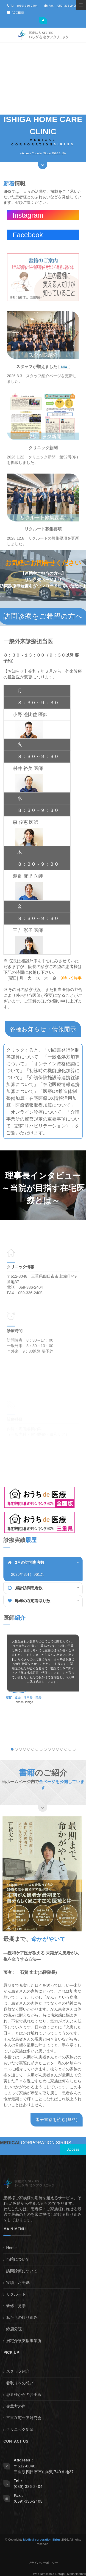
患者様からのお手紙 (23, 2394)
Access (15, 12)
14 (65, 1749)
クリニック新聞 (19, 2429)
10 (49, 1749)
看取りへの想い (19, 2383)
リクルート (16, 2294)
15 (70, 1749)
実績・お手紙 (18, 2282)
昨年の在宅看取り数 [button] (29, 1601)
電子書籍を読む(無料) (56, 2119)
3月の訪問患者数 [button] (26, 1562)
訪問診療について (21, 2271)
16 (74, 1749)
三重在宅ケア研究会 (23, 2418)
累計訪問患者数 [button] (25, 1588)
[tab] (43, 1562)
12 (57, 1749)
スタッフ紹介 (18, 2371)
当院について (18, 2259)
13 (61, 1749)
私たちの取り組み (21, 2317)
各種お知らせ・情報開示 (43, 1029)
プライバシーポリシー (43, 2562)
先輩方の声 (16, 2406)
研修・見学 (16, 2306)
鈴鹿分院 (14, 2329)
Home (11, 2248)
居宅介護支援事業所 (23, 2341)
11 (53, 1749)
